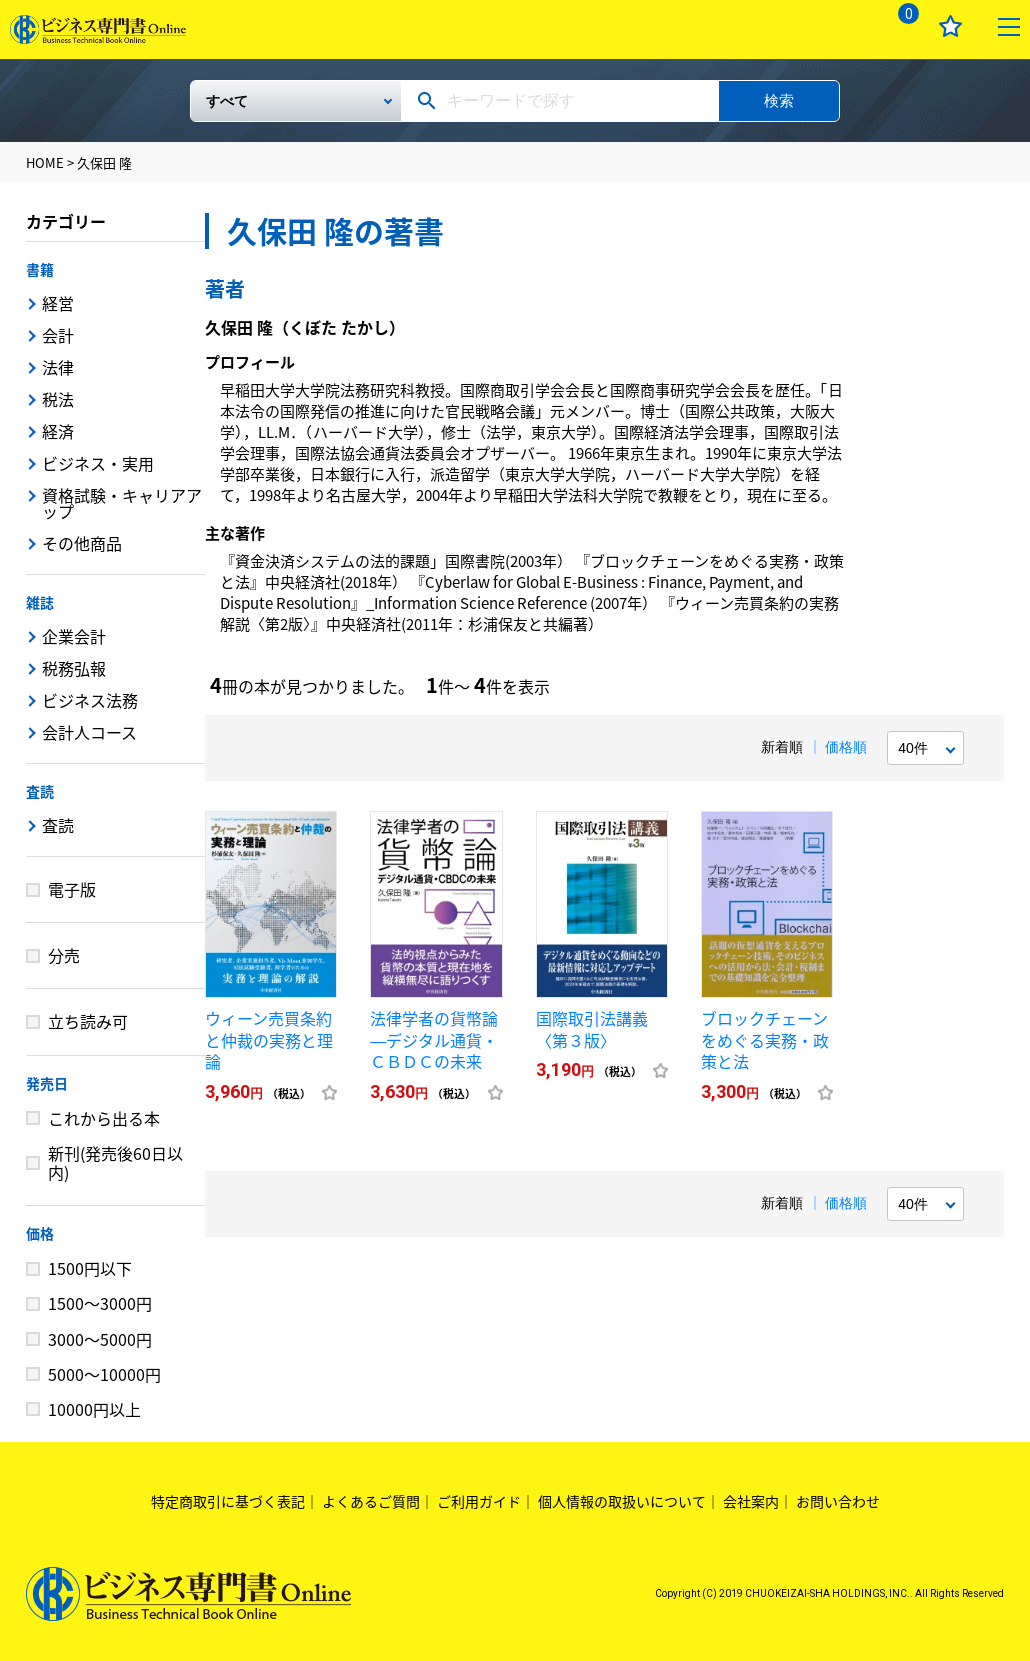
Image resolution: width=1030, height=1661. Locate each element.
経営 (58, 303)
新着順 (782, 747)
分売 (64, 955)
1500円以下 (90, 1268)
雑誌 (40, 602)
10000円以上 (94, 1409)
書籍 (40, 269)
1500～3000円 (100, 1303)
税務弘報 (74, 668)
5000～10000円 (104, 1374)
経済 (58, 431)
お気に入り (950, 26)
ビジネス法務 (90, 700)
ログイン (841, 26)
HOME (45, 162)
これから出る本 (104, 1118)
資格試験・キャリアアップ (122, 503)
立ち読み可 (88, 1021)
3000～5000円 (100, 1339)
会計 (58, 335)
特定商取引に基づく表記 (228, 1501)
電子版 (72, 889)
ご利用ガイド (479, 1501)
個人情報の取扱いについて (622, 1501)
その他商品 (82, 543)
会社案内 (751, 1501)
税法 (58, 399)
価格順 (846, 747)
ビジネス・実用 (98, 463)
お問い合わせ (838, 1501)
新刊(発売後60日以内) (115, 1162)
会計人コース (89, 732)
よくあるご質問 (371, 1501)
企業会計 (74, 636)
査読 (40, 791)
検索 (779, 100)
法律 (58, 367)
